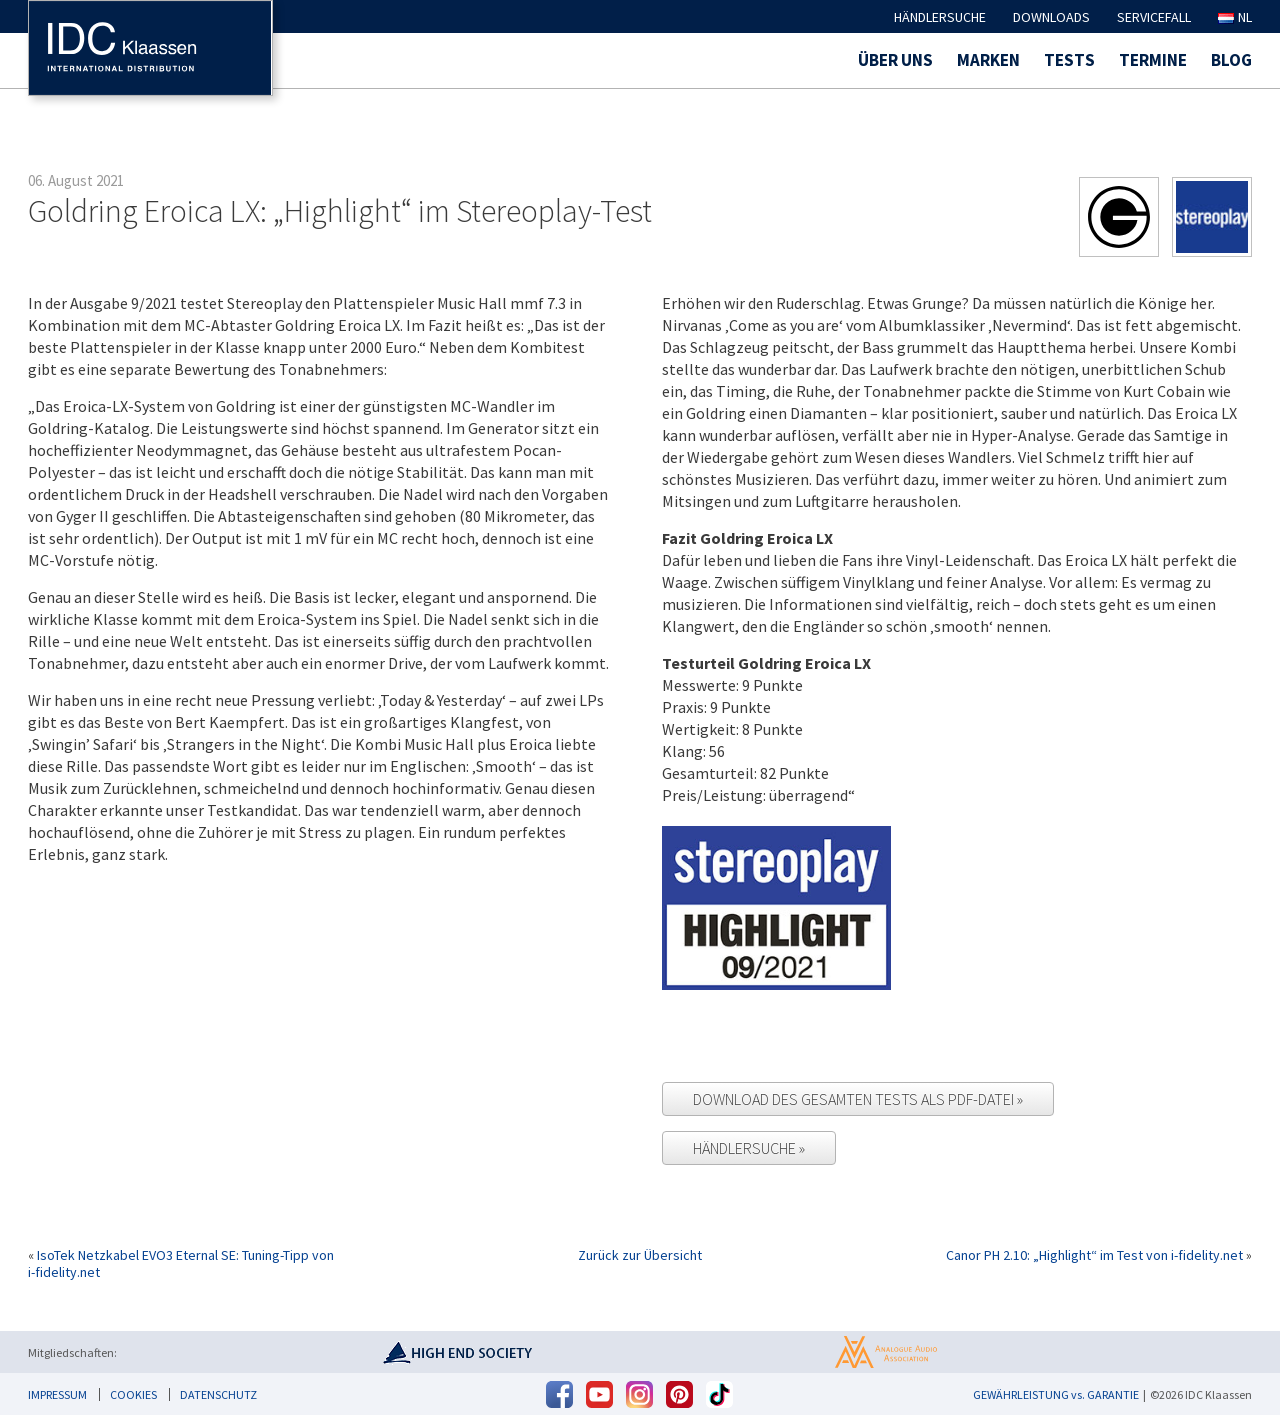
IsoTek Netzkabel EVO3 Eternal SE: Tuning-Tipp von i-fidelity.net (181, 1263)
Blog (1231, 60)
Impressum (57, 1394)
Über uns (895, 60)
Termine (1153, 60)
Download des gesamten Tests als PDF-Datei (855, 1099)
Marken (988, 60)
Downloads (1051, 17)
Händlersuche (940, 17)
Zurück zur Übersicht (640, 1255)
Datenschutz (218, 1394)
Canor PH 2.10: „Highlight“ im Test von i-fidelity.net (1094, 1255)
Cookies (133, 1394)
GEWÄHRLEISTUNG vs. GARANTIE (1056, 1394)
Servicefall (1154, 17)
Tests (1069, 60)
